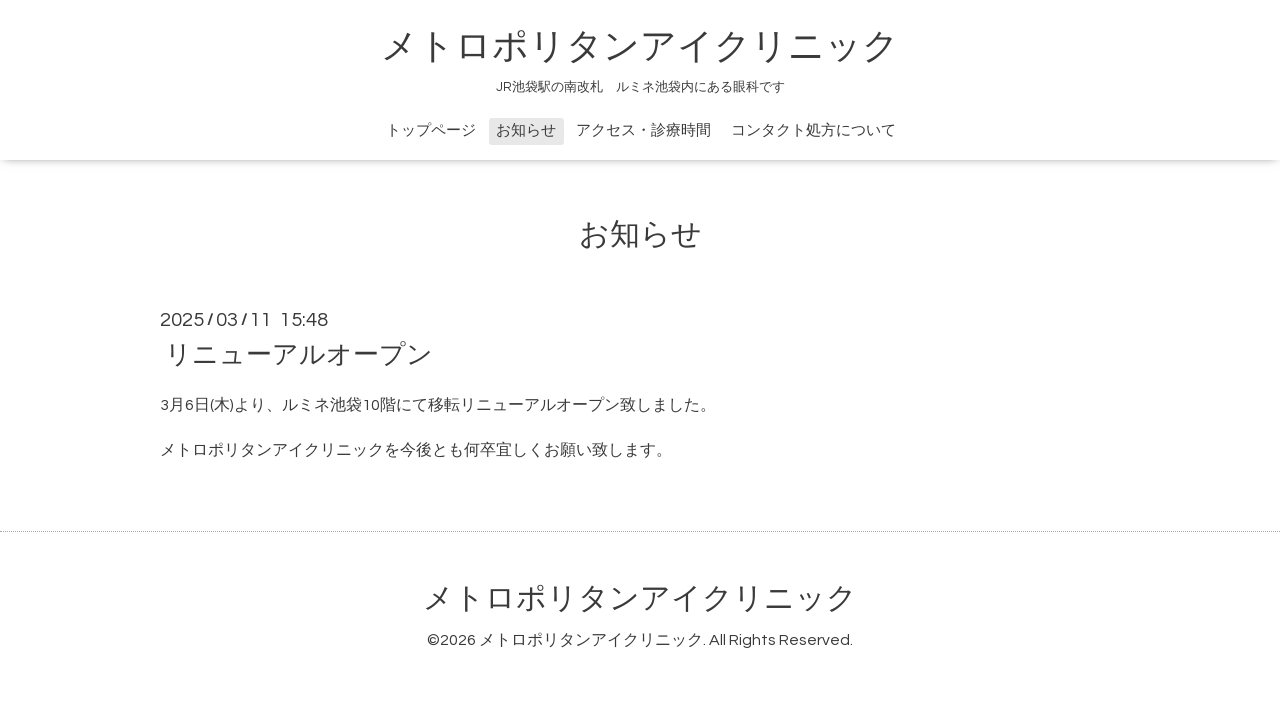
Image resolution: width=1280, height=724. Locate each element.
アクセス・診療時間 (643, 130)
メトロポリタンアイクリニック (640, 47)
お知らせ (526, 130)
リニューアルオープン (299, 355)
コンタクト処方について (813, 130)
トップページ (431, 130)
